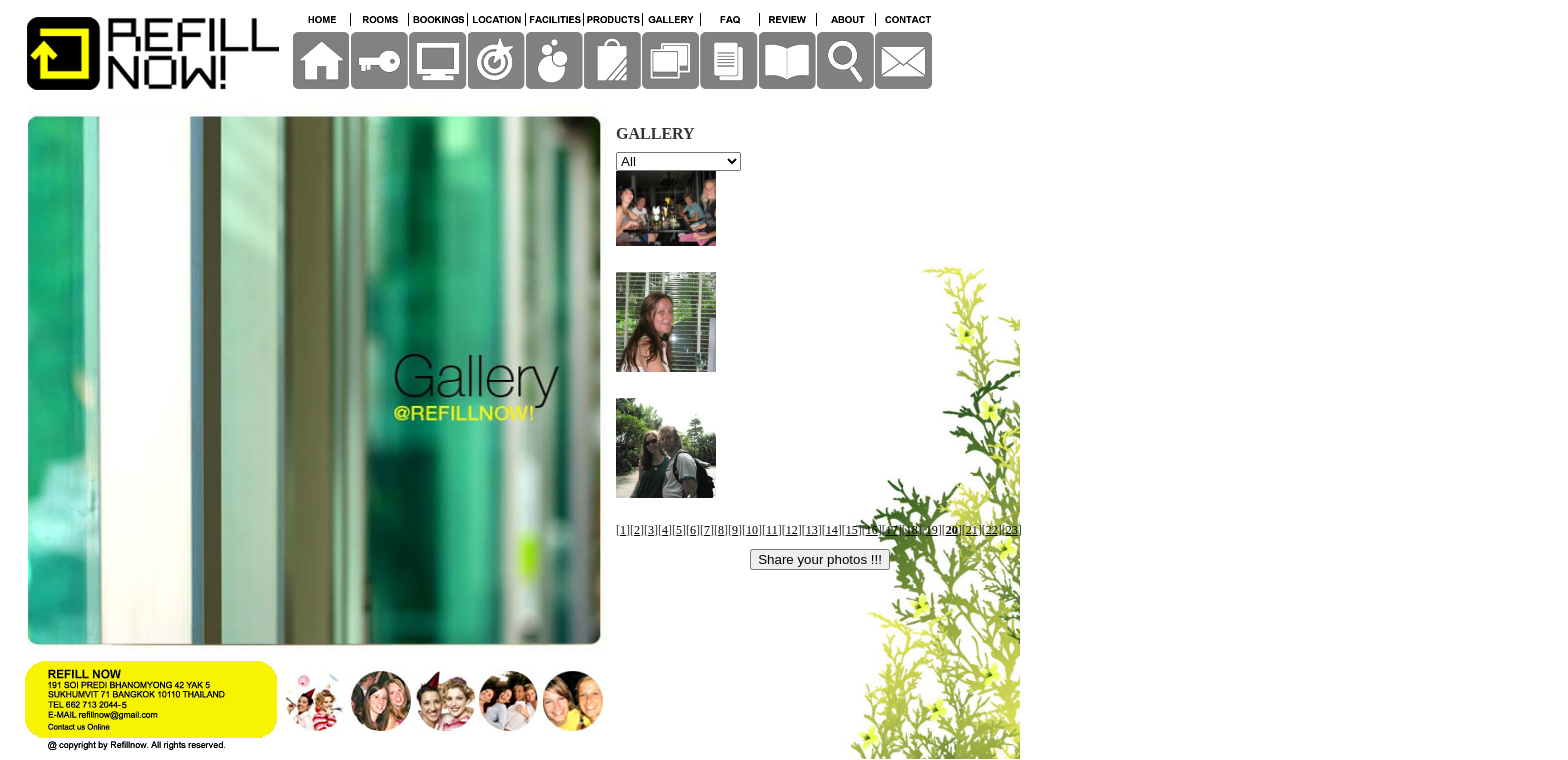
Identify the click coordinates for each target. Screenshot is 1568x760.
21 (972, 530)
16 (872, 530)
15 (852, 530)
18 (912, 530)
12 (792, 530)
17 (892, 530)
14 (832, 530)
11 (772, 530)
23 (1012, 530)
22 (992, 530)
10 (752, 530)
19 (932, 530)
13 (812, 530)
